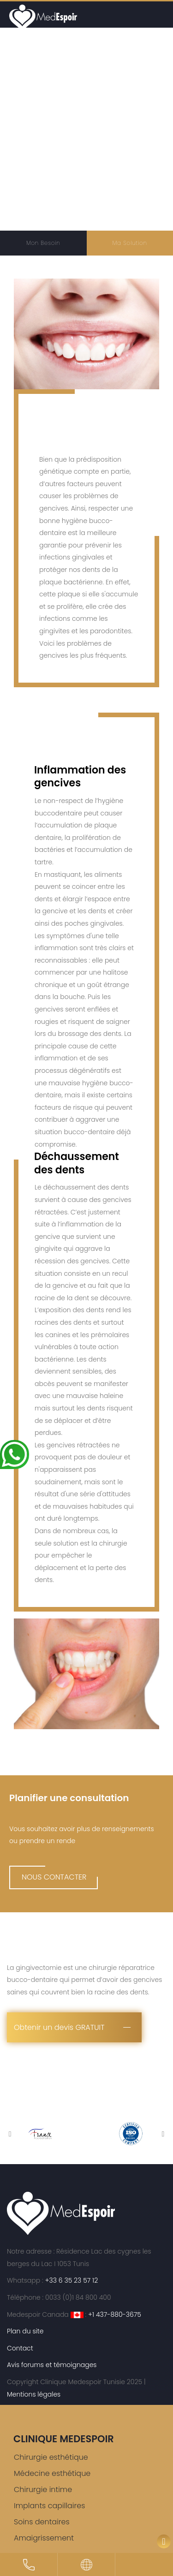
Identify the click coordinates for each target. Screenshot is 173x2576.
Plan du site (25, 2331)
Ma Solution (130, 243)
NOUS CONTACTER (54, 1877)
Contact (20, 2348)
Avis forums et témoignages (52, 2364)
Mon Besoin (43, 243)
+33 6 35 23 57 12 (71, 2280)
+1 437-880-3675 (114, 2314)
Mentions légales (33, 2394)
